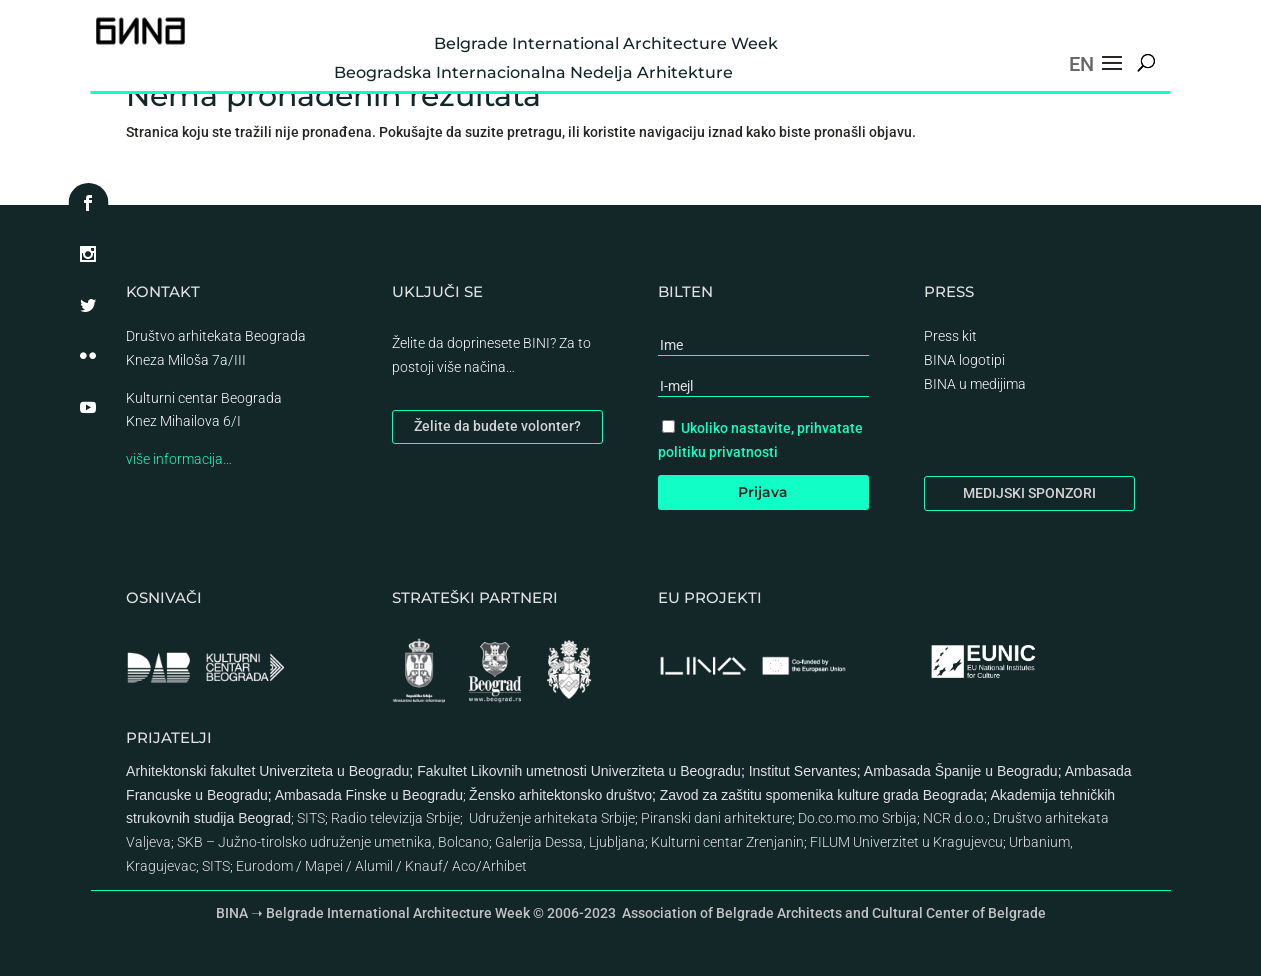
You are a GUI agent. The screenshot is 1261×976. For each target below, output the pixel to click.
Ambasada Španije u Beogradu (961, 771)
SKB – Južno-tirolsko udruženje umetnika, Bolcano (333, 842)
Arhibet (504, 866)
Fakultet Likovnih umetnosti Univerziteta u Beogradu (579, 771)
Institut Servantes (803, 771)
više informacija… (179, 459)
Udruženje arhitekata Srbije (552, 818)
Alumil (374, 866)
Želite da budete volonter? (497, 426)
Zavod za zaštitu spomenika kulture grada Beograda (822, 795)
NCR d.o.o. (955, 818)
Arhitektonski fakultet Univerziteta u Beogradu (267, 771)
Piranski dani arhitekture (716, 818)
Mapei (324, 866)
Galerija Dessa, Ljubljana (570, 842)
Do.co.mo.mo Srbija (857, 818)
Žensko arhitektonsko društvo (560, 795)
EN (1081, 64)
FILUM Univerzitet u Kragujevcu (906, 842)
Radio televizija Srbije (395, 818)
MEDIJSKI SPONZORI (1029, 493)
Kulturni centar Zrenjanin (727, 842)
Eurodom (264, 866)
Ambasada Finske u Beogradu (369, 795)
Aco (464, 866)
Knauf (424, 866)
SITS (311, 818)
